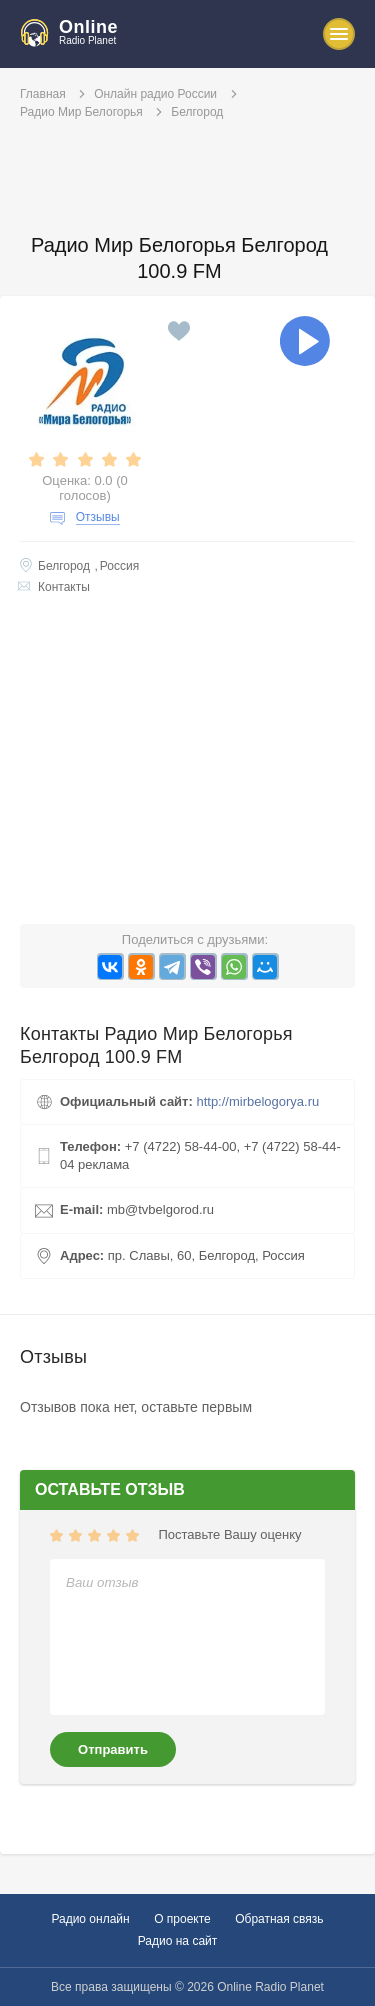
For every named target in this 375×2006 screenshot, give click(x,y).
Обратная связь (279, 1919)
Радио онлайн (90, 1919)
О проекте (182, 1919)
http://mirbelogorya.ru (257, 1101)
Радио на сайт (178, 1941)
